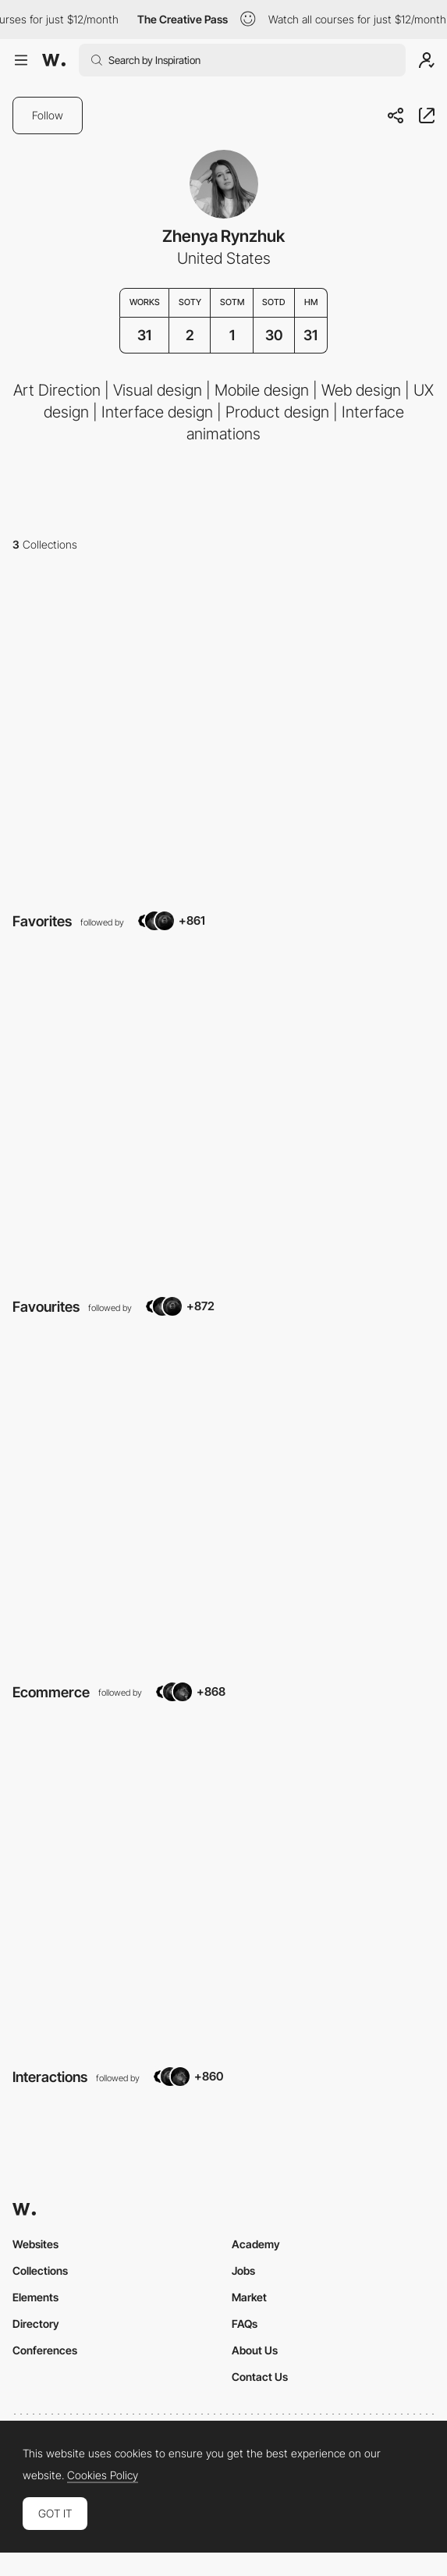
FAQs (244, 2323)
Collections (40, 2270)
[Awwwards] (54, 60)
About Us (255, 2350)
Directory (35, 2323)
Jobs (243, 2270)
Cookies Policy (102, 2475)
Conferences (44, 2350)
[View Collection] (223, 732)
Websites (35, 2244)
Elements (35, 2297)
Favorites (42, 920)
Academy (256, 2244)
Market (249, 2297)
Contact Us (260, 2376)
